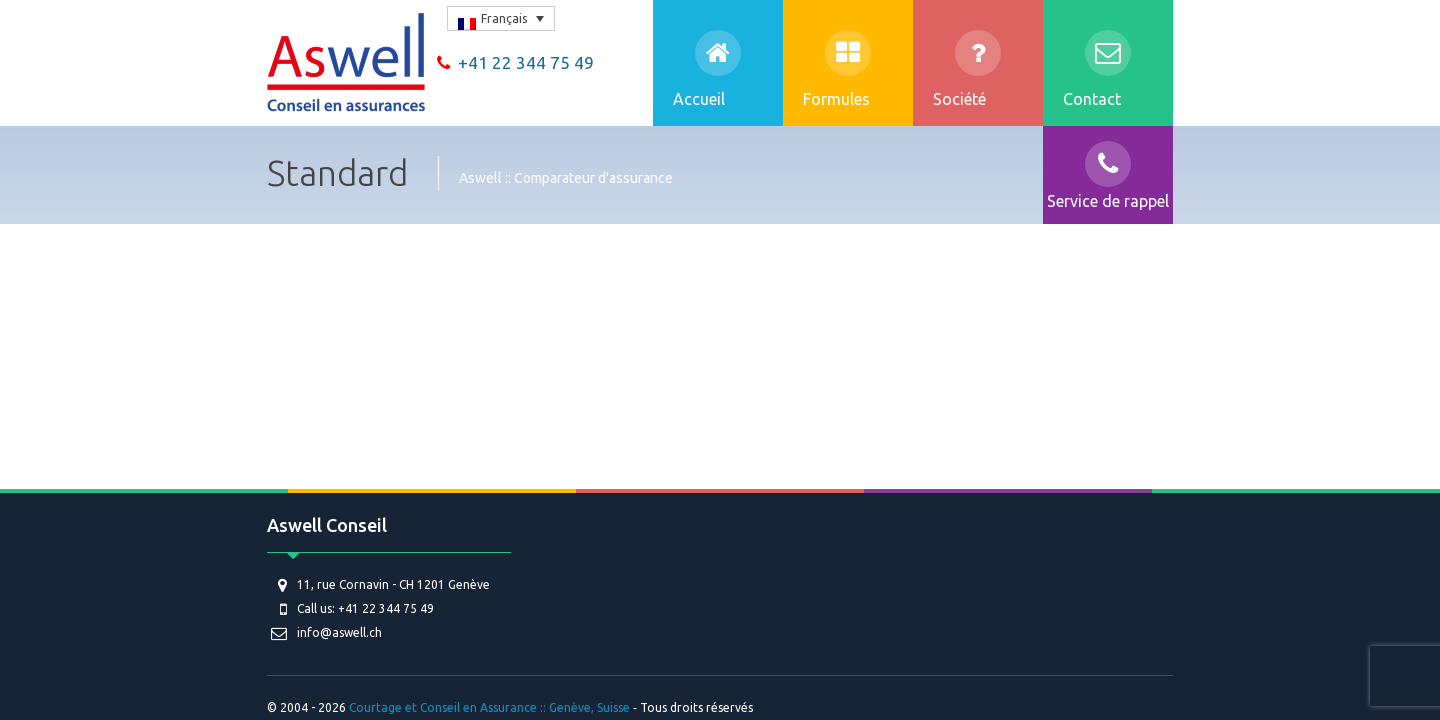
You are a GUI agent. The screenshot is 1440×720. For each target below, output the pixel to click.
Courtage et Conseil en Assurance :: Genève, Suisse (489, 707)
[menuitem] (501, 18)
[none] (501, 18)
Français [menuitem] (504, 18)
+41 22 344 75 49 (515, 62)
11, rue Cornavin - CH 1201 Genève (393, 584)
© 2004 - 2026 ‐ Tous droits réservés (511, 707)
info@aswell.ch (339, 632)
